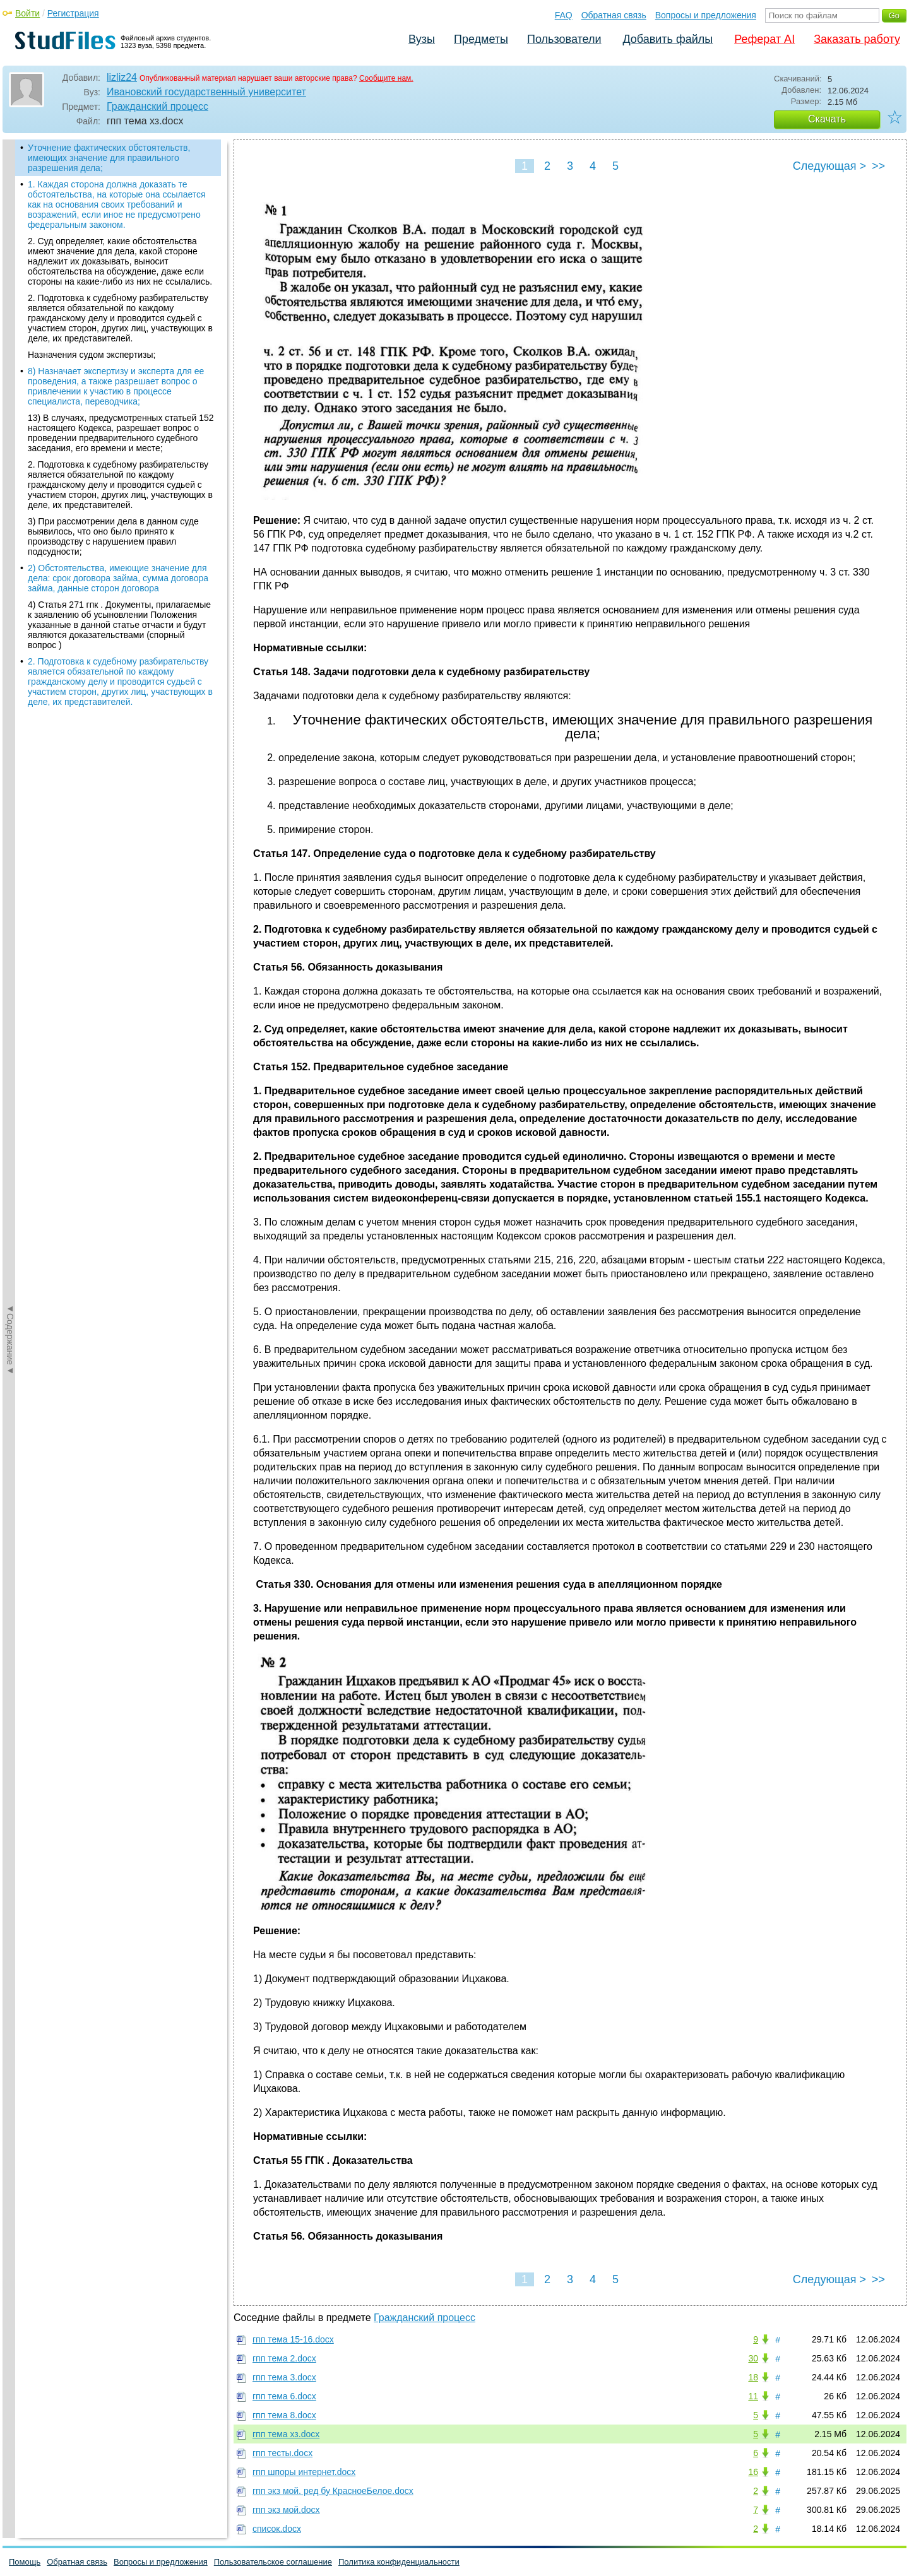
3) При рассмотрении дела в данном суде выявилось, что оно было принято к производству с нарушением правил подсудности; (113, 536)
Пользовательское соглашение (273, 2562)
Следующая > (829, 166)
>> (878, 166)
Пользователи (564, 39)
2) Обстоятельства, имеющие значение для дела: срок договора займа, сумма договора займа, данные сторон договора (118, 578)
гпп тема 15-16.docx (293, 2339)
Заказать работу (857, 39)
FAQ (564, 15)
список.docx (276, 2529)
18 (753, 2377)
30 (753, 2358)
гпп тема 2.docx (284, 2358)
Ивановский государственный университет (206, 91)
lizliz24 (122, 77)
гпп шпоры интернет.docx (303, 2472)
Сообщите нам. (386, 78)
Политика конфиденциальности (399, 2562)
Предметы (481, 39)
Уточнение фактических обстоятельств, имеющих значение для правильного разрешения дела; (109, 158)
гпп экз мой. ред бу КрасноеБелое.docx (332, 2491)
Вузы (421, 39)
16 (753, 2472)
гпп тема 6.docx (284, 2396)
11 (753, 2396)
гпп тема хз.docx (285, 2434)
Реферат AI (764, 39)
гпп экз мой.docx (286, 2510)
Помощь (24, 2562)
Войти (27, 13)
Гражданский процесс (157, 106)
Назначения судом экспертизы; (91, 355)
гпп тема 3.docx (284, 2377)
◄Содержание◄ (10, 360)
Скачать (827, 119)
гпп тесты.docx (282, 2453)
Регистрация (73, 13)
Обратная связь (613, 15)
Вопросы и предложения (705, 15)
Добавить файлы (667, 39)
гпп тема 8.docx (284, 2415)
